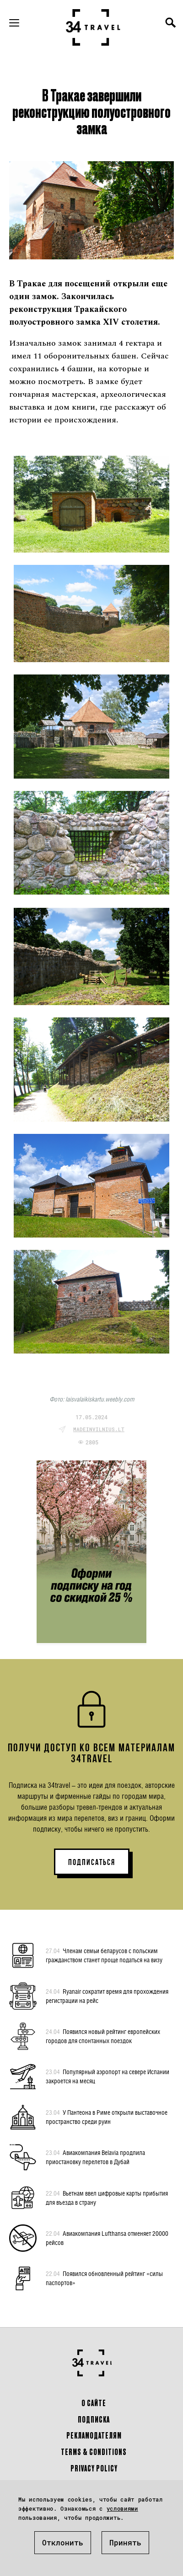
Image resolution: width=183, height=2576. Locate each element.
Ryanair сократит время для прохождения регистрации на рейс (107, 1995)
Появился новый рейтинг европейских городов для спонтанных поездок (103, 2035)
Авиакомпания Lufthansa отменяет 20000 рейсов (107, 2237)
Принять (125, 2542)
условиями (122, 2508)
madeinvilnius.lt (98, 1429)
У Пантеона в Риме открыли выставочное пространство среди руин (106, 2116)
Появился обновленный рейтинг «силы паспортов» (104, 2277)
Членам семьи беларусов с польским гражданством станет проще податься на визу (104, 1955)
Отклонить (62, 2542)
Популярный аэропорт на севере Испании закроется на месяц (107, 2076)
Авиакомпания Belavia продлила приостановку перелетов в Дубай (95, 2156)
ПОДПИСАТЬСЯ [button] (91, 1862)
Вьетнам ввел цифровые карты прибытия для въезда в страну (107, 2197)
